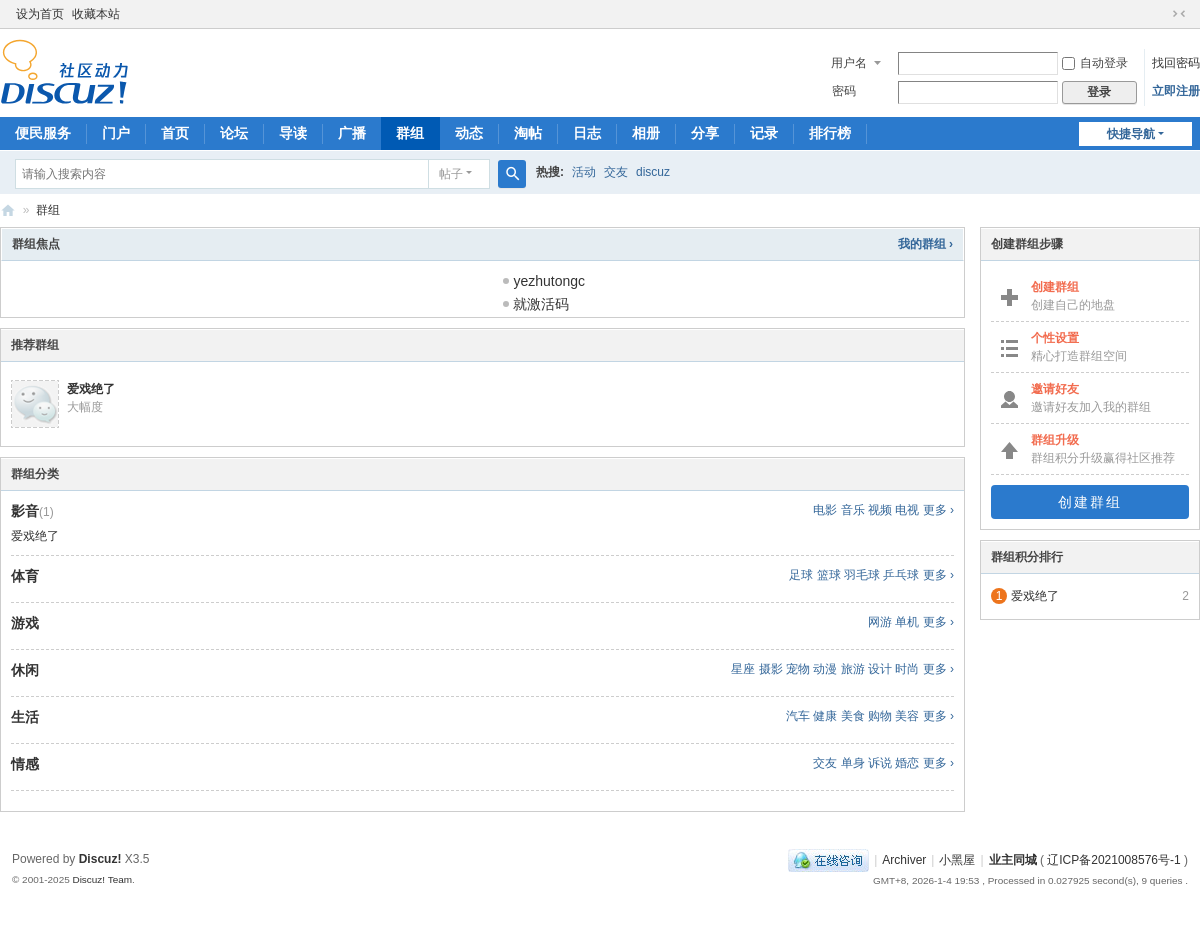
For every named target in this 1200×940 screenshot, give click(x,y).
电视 (907, 510)
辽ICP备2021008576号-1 (1113, 860)
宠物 (798, 669)
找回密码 (1176, 63)
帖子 (451, 174)
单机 (907, 622)
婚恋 (907, 763)
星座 (743, 669)
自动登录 (1095, 63)
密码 (844, 91)
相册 (646, 133)
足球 (801, 575)
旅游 (853, 669)
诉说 (880, 763)
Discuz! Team (102, 879)
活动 (584, 172)
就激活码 (541, 304)
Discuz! (100, 859)
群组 (410, 133)
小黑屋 (957, 860)
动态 (469, 133)
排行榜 (830, 133)
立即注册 (1176, 91)
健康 (825, 716)
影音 (25, 511)
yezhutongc (549, 281)
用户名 (849, 63)
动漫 (825, 669)
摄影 (771, 669)
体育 (25, 576)
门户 (116, 133)
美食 (853, 716)
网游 (880, 622)
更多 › (938, 510)
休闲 (25, 670)
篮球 (829, 575)
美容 (907, 716)
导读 (293, 133)
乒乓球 (901, 575)
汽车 (798, 716)
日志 (587, 133)
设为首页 (40, 14)
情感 (25, 764)
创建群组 (1090, 502)
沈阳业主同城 (8, 210)
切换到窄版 (1179, 14)
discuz (653, 172)
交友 (616, 172)
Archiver (904, 860)
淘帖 (528, 133)
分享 (705, 133)
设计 (880, 669)
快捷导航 (1131, 134)
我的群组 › (925, 244)
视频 (880, 510)
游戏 (25, 623)
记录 (764, 133)
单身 (853, 763)
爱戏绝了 (91, 389)
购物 (880, 716)
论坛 (234, 133)
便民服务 (43, 133)
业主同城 (1013, 860)
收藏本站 (96, 14)
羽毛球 (862, 575)
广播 (352, 133)
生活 (25, 717)
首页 (175, 133)
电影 (825, 510)
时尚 (907, 669)
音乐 (853, 510)
